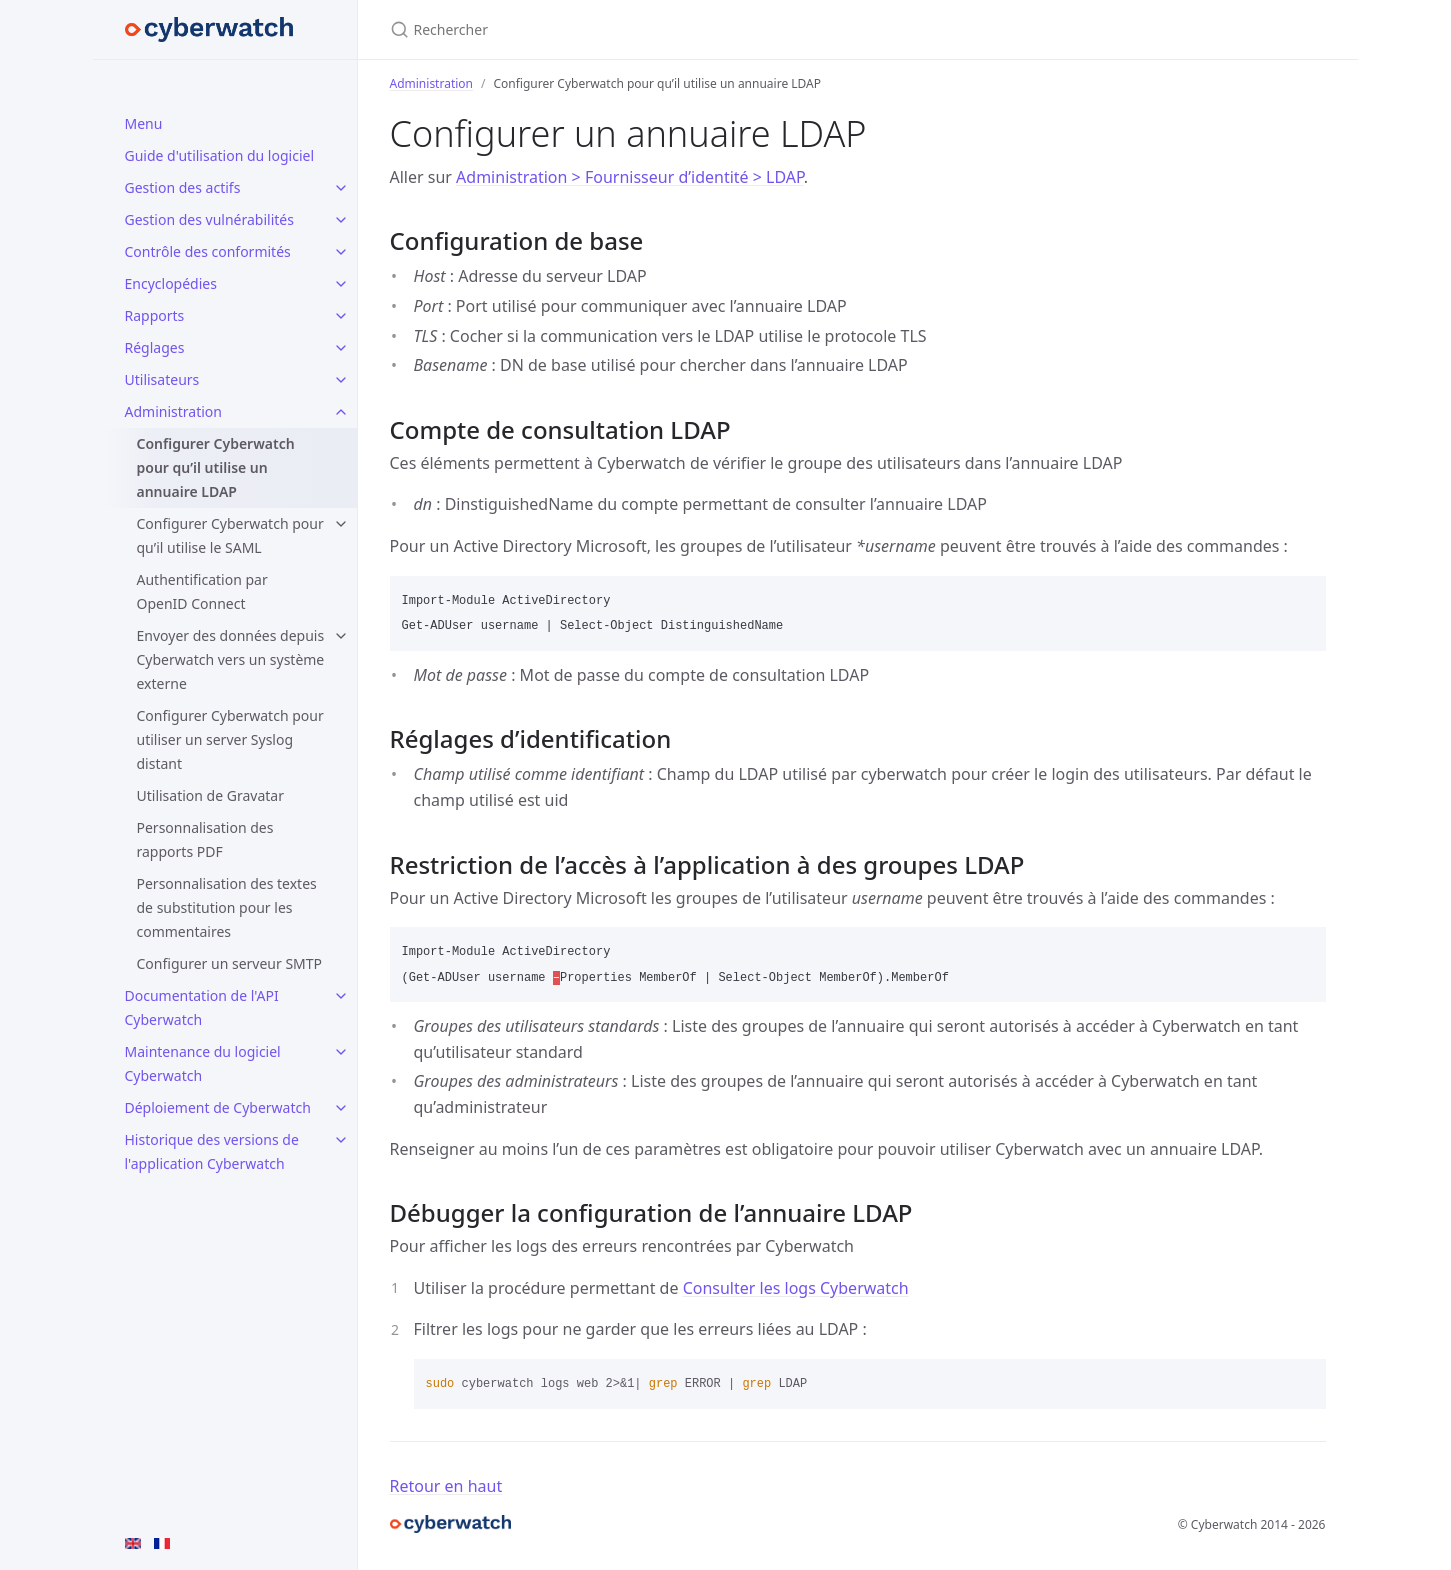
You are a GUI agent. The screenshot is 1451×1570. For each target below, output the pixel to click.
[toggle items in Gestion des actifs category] (341, 188)
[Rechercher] (626, 29)
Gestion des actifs (183, 187)
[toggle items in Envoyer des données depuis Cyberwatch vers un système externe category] (341, 636)
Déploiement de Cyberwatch (218, 1107)
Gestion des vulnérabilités (209, 219)
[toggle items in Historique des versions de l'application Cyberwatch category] (341, 1140)
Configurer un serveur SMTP (230, 963)
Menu (144, 123)
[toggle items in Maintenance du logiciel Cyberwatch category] (341, 1052)
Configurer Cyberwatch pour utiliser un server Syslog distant (230, 739)
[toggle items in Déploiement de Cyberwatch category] (341, 1108)
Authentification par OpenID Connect (202, 591)
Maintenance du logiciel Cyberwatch (203, 1063)
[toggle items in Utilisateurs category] (341, 380)
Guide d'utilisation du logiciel (220, 155)
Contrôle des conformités (208, 251)
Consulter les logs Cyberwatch (796, 1288)
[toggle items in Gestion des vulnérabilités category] (341, 220)
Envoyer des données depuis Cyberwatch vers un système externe (231, 659)
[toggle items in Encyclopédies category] (341, 284)
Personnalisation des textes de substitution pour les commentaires (227, 907)
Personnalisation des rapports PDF (205, 839)
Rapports (155, 315)
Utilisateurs (162, 379)
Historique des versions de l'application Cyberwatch (212, 1151)
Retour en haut (446, 1486)
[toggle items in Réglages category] (341, 348)
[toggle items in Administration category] (341, 412)
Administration (173, 411)
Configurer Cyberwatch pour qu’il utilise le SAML (230, 535)
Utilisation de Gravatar (210, 795)
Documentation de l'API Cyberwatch (202, 1007)
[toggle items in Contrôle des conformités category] (341, 252)
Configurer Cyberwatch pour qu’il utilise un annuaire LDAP (216, 467)
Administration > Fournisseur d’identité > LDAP (630, 177)
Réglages (155, 347)
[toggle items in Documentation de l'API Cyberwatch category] (341, 996)
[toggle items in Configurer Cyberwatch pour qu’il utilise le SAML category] (341, 524)
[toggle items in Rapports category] (341, 316)
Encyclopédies (171, 283)
